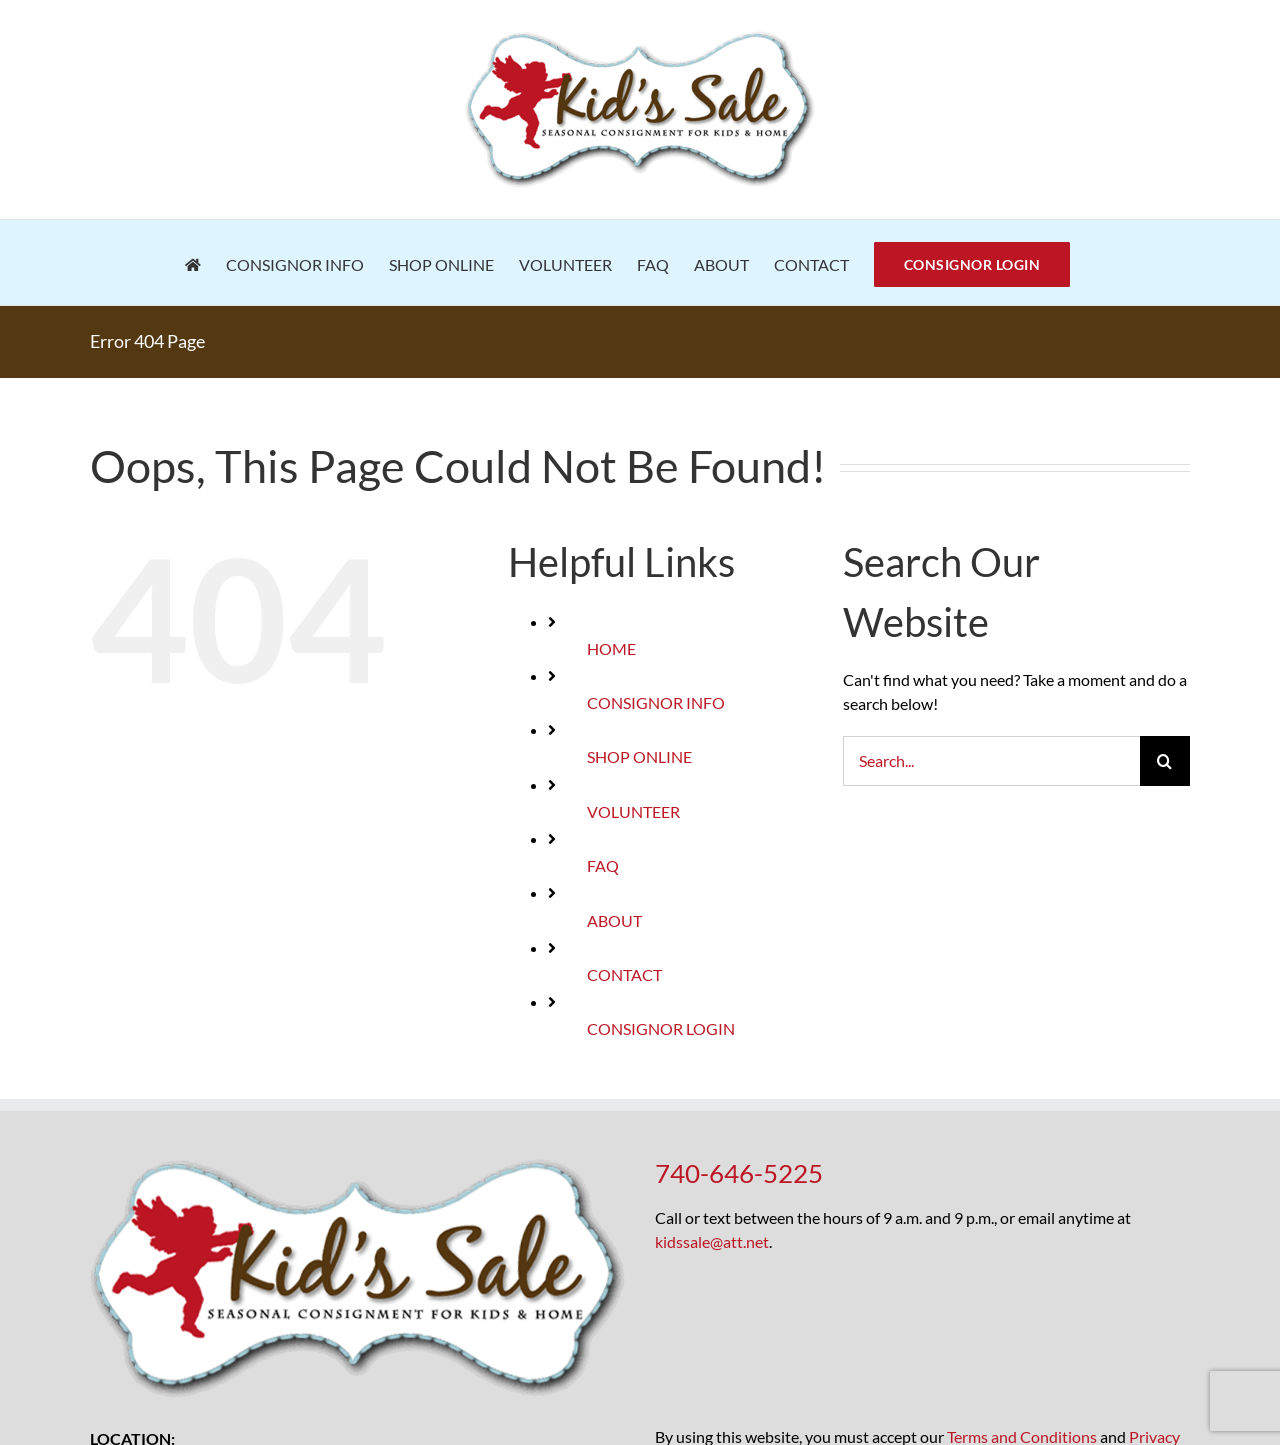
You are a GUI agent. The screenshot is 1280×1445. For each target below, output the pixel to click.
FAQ (603, 865)
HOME (611, 648)
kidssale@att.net (712, 1241)
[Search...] (991, 761)
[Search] (1165, 761)
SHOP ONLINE (639, 756)
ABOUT (614, 920)
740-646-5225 (739, 1173)
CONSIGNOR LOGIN (661, 1028)
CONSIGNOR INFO (656, 702)
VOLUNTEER (633, 811)
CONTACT (624, 974)
